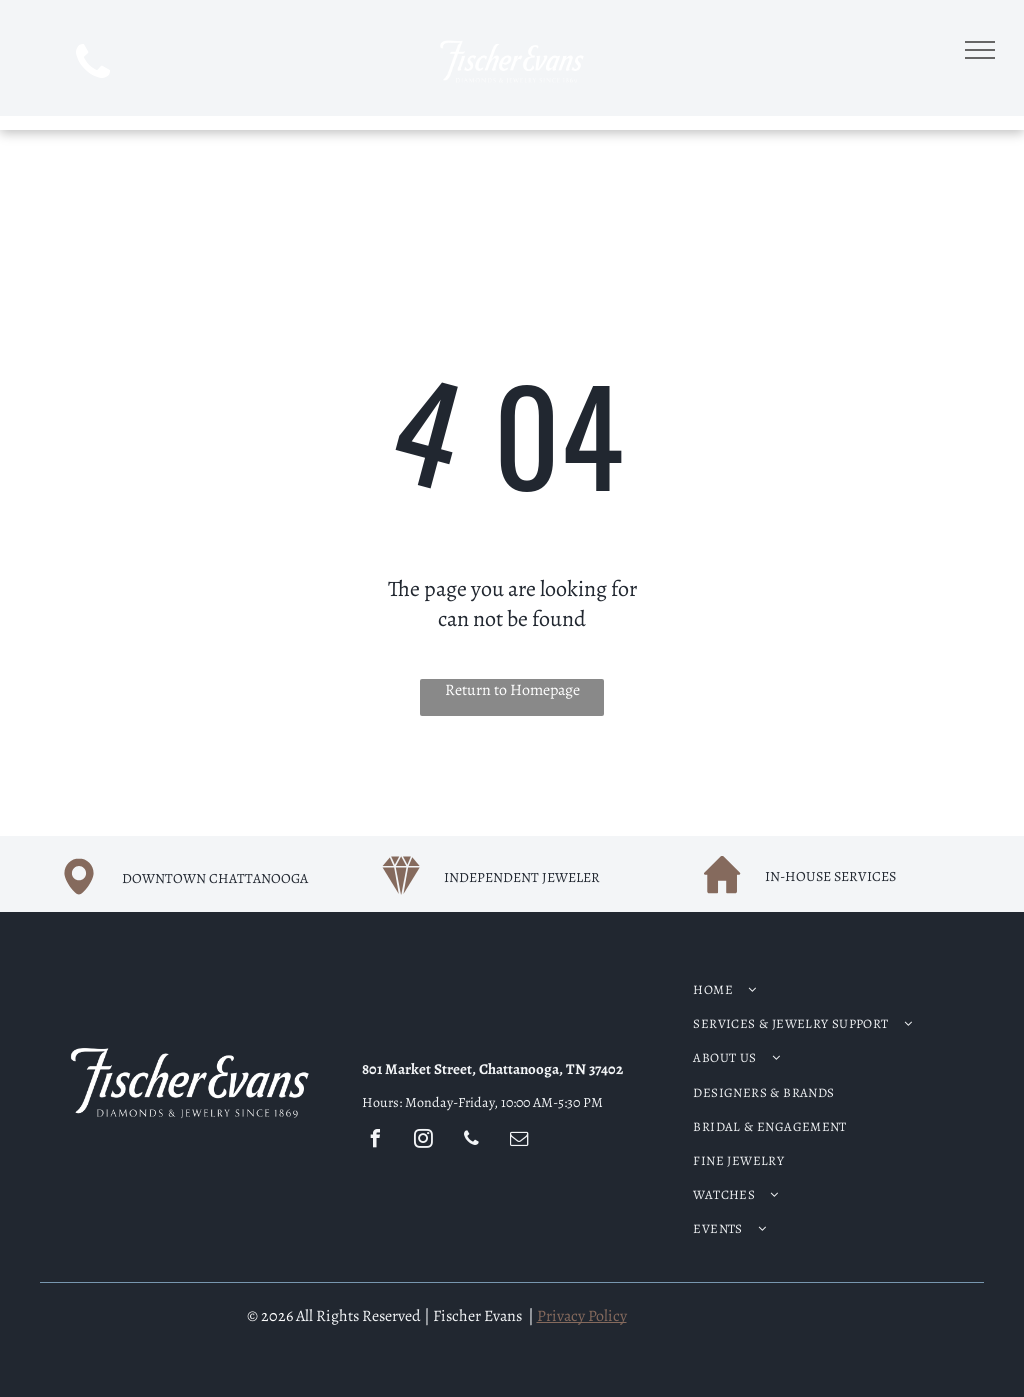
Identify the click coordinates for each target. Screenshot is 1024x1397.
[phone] (93, 65)
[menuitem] (811, 990)
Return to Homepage (512, 690)
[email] (520, 1141)
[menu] (980, 50)
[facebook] (376, 1141)
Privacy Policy (582, 1316)
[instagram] (424, 1141)
